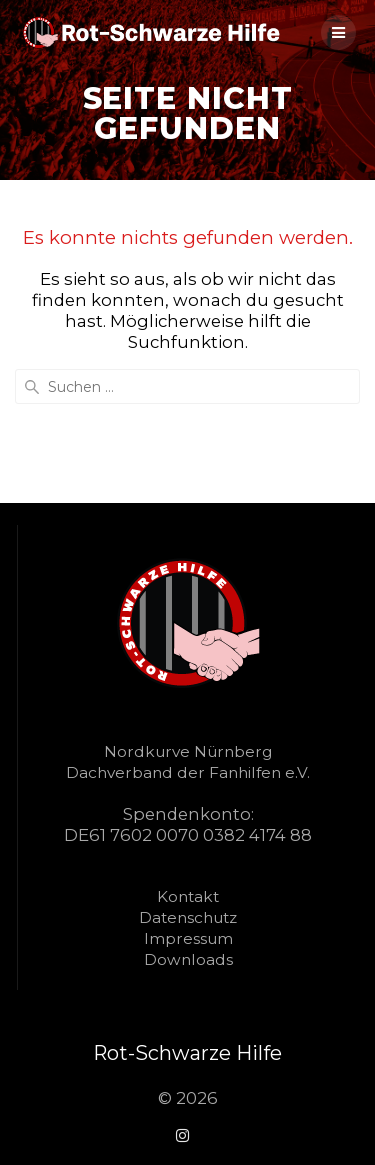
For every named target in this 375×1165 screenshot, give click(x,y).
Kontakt (188, 896)
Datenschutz (188, 917)
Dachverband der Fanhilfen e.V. (188, 772)
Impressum (188, 938)
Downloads (188, 959)
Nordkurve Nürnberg (188, 751)
